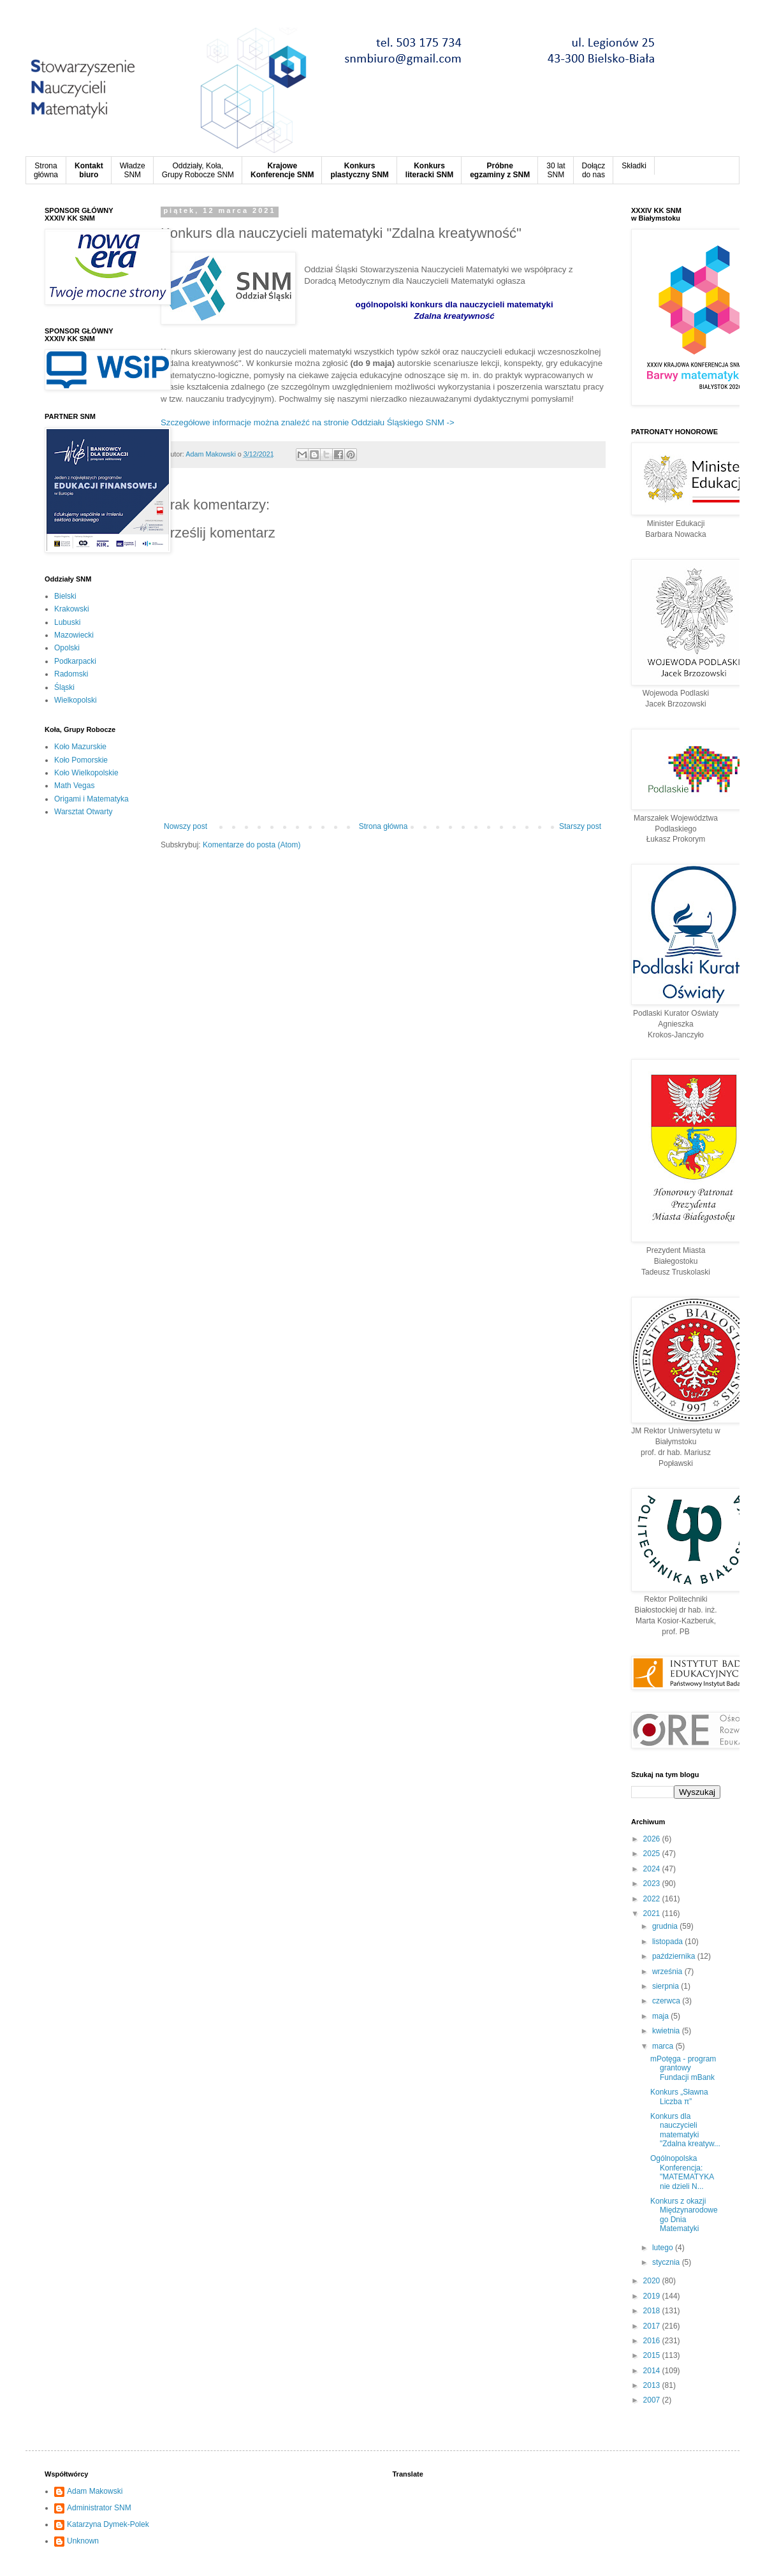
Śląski (64, 687)
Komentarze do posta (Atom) (251, 844)
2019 (652, 2296)
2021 (652, 1913)
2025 (652, 1853)
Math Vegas (74, 785)
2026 (652, 1838)
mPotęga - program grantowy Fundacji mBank (683, 2068)
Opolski (67, 647)
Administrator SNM (99, 2507)
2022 (652, 1898)
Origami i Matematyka (91, 798)
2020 (652, 2280)
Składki (634, 165)
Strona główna (383, 826)
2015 (652, 2355)
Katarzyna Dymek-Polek (108, 2524)
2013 (652, 2385)
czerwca (667, 2000)
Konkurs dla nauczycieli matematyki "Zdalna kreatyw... (685, 2130)
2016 (652, 2340)
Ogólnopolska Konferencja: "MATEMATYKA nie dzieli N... (682, 2172)
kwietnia (667, 2030)
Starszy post (580, 826)
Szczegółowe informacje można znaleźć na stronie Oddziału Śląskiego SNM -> (308, 422)
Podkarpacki (75, 661)
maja (661, 2016)
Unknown (83, 2540)
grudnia (666, 1926)
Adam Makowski (94, 2491)
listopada (668, 1941)
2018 (652, 2310)
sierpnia (666, 1986)
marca (664, 2046)
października (674, 1956)
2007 (652, 2400)
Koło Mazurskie (80, 746)
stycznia (667, 2262)
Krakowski (71, 608)
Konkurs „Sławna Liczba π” (679, 2096)
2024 (652, 1868)
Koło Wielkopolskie (86, 772)
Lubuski (67, 622)
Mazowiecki (74, 635)
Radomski (71, 674)
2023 (652, 1883)
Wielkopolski (75, 700)
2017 (652, 2326)
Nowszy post (185, 826)
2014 (652, 2370)
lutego (663, 2247)
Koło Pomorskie (81, 760)
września (668, 1971)
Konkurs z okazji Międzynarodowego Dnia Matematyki (684, 2215)
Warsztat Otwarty (83, 811)
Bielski (65, 596)
